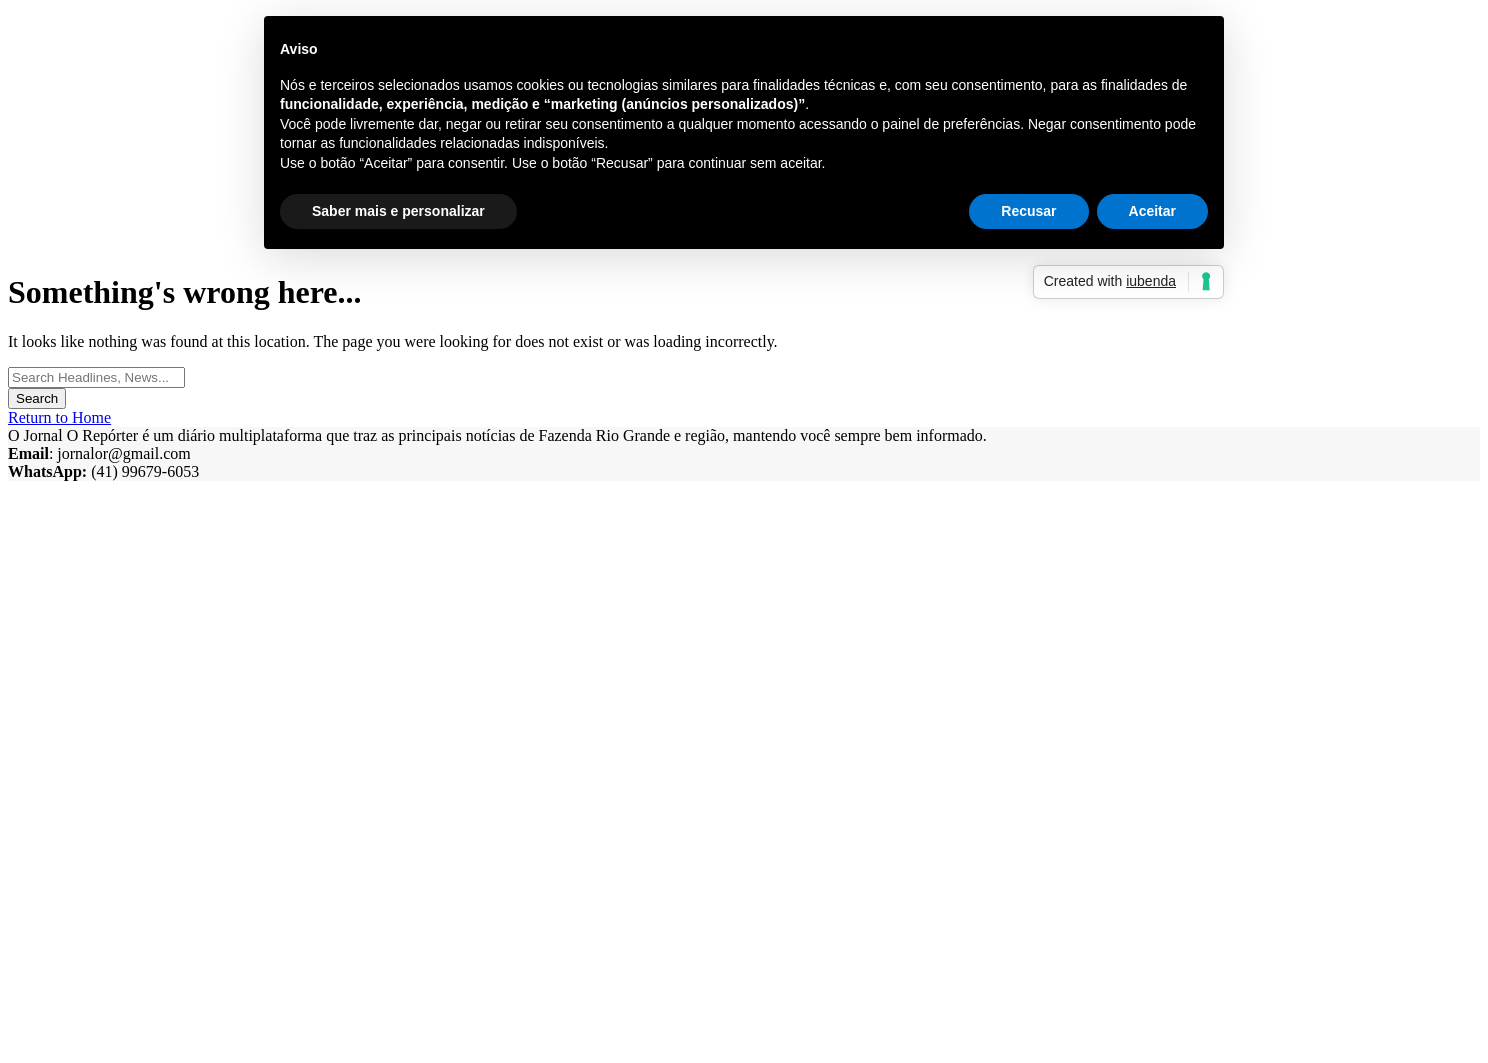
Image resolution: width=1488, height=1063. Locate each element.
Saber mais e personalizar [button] (398, 211)
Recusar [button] (1028, 211)
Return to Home (59, 417)
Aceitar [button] (1152, 211)
